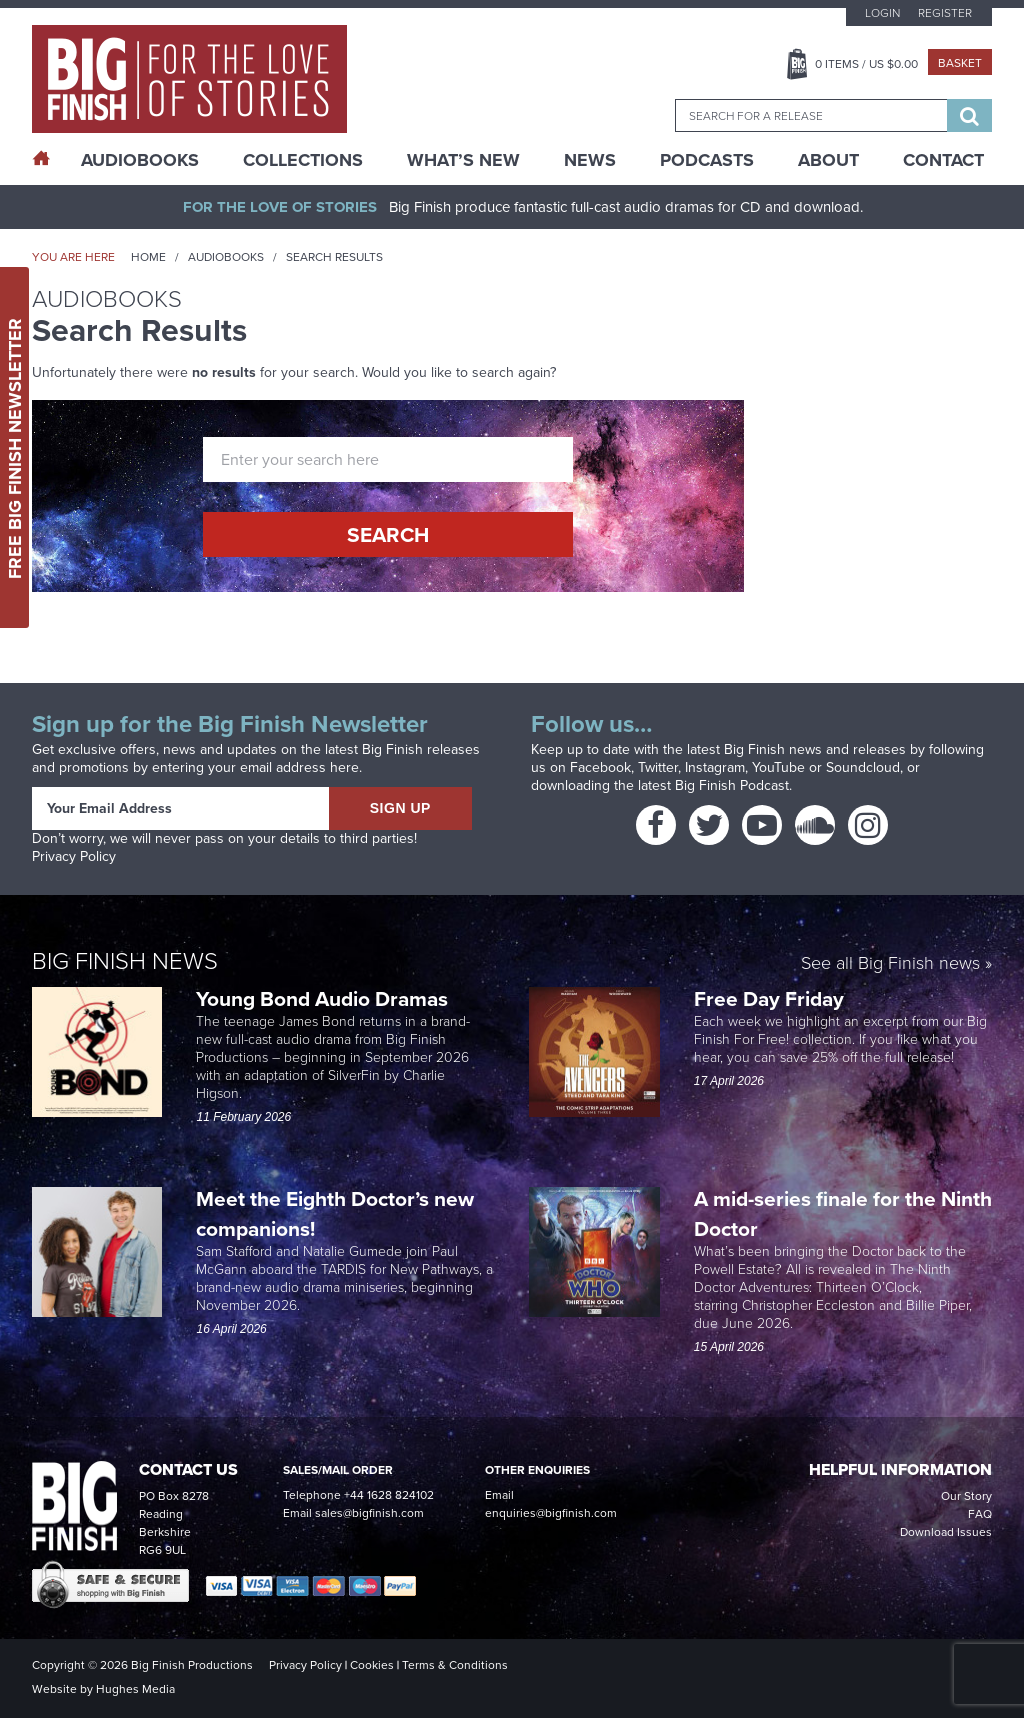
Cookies (372, 1665)
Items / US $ (866, 64)
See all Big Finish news (890, 963)
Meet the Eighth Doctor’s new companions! (335, 1213)
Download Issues (946, 1532)
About (828, 160)
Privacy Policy (74, 856)
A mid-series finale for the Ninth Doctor (843, 1213)
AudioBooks (140, 160)
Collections (303, 160)
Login (882, 13)
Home (148, 257)
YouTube (778, 767)
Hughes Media (135, 1689)
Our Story (966, 1496)
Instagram (715, 767)
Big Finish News (125, 959)
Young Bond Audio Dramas (324, 998)
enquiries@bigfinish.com (551, 1513)
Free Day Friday (769, 998)
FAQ (980, 1514)
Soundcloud (863, 767)
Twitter (658, 767)
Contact (943, 160)
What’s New (463, 160)
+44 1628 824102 (389, 1495)
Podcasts (707, 160)
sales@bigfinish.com (369, 1513)
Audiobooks (226, 257)
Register (945, 13)
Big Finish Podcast (732, 785)
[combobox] (811, 115)
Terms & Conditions (455, 1665)
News (590, 160)
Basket (960, 63)
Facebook (600, 767)
